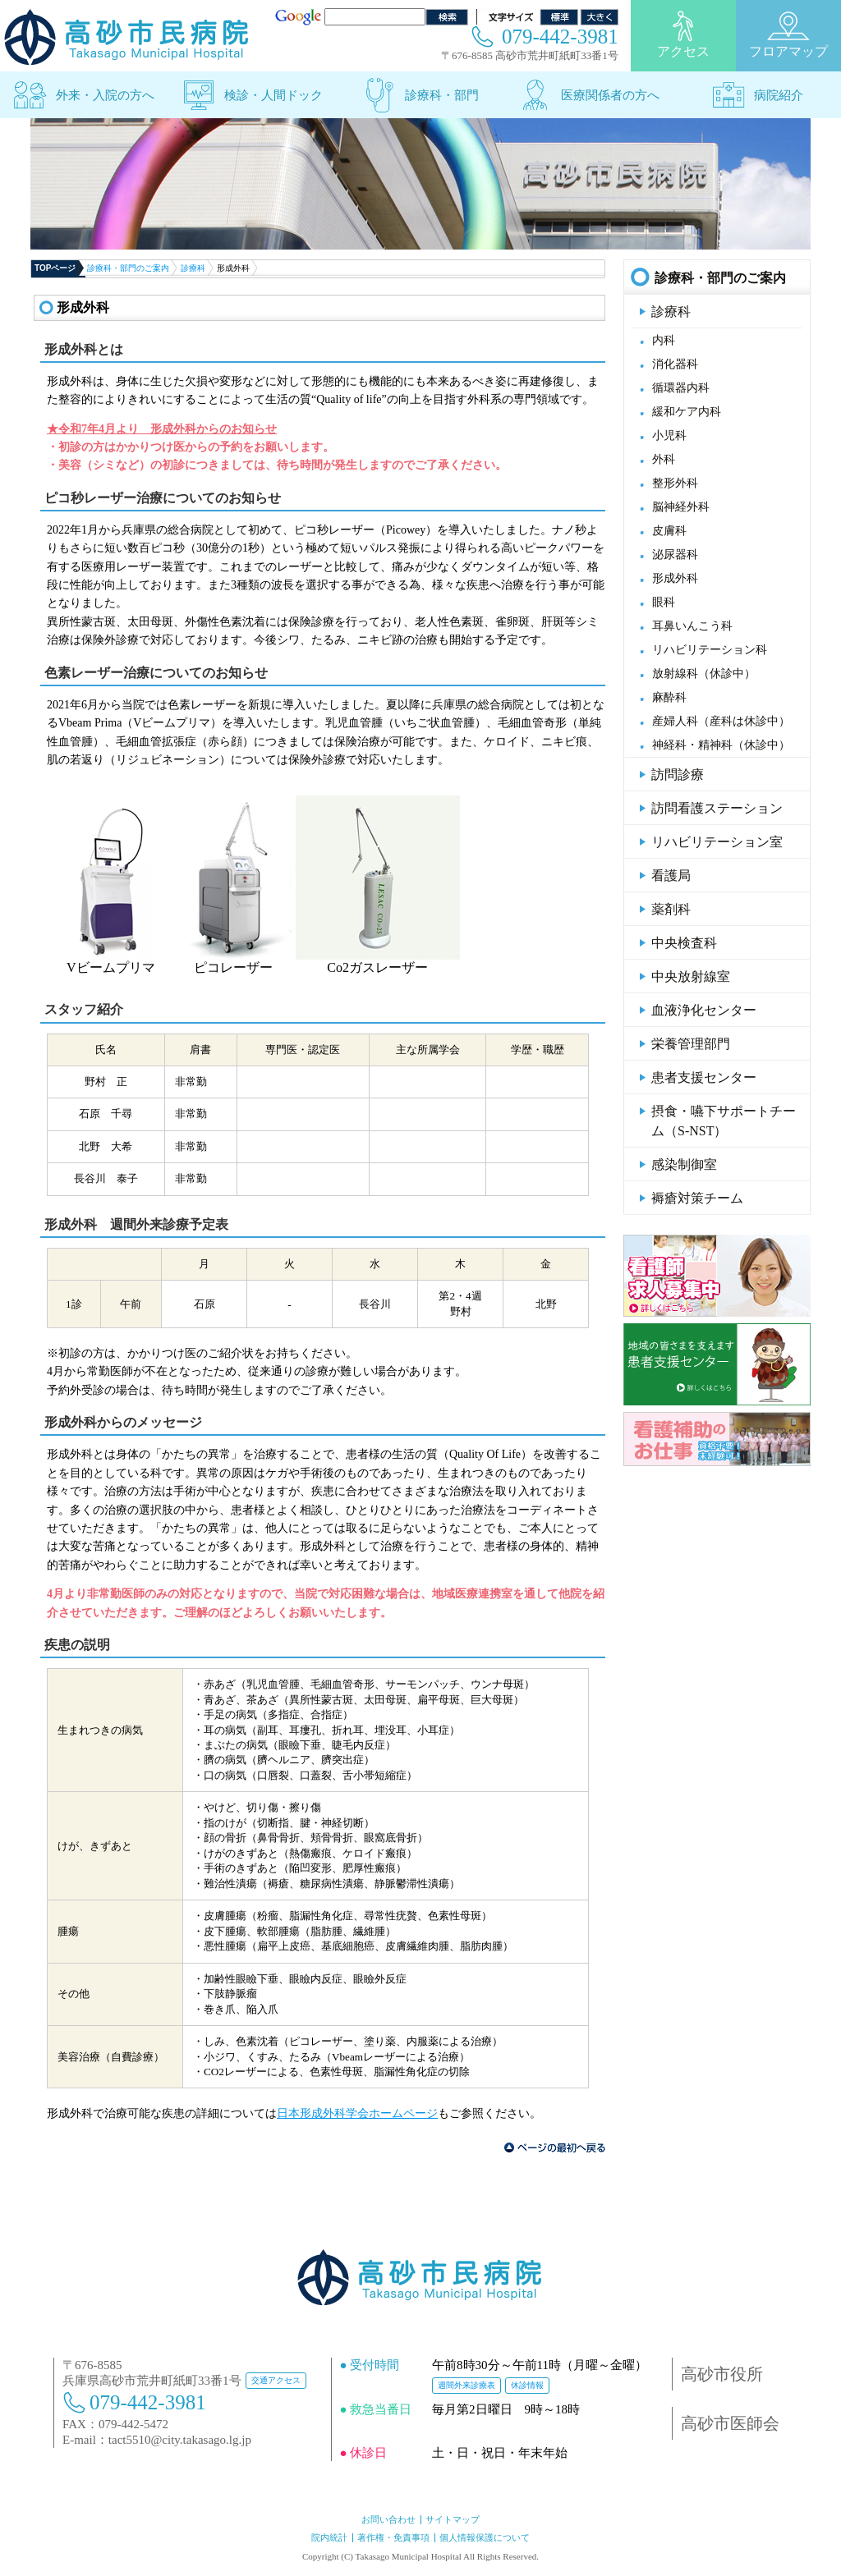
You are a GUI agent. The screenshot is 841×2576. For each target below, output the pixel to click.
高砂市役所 (722, 2374)
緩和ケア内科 (686, 412)
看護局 (671, 875)
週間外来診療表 (466, 2385)
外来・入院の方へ (105, 95)
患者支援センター (703, 1077)
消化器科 (675, 364)
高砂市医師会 (730, 2423)
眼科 (663, 602)
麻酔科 (669, 697)
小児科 (669, 435)
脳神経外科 (681, 507)
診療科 (193, 268)
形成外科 (675, 578)
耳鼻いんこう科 (692, 626)
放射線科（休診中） (704, 673)
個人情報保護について (484, 2537)
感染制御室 (684, 1164)
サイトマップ (452, 2519)
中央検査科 (684, 943)
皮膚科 (669, 531)
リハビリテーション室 (717, 842)
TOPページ (55, 268)
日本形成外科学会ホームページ (357, 2113)
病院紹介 (778, 95)
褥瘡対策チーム (697, 1198)
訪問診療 (677, 775)
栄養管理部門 (690, 1044)
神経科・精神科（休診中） (721, 745)
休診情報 (527, 2385)
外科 (663, 459)
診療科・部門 (442, 95)
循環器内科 (681, 388)
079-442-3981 (560, 36)
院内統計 (329, 2537)
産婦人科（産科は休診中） (721, 721)
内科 (663, 340)
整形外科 (675, 483)
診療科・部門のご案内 (128, 268)
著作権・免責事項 (393, 2537)
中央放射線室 (690, 976)
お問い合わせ (388, 2519)
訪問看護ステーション (717, 808)
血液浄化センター (703, 1010)
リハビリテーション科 (709, 650)
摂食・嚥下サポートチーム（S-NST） (723, 1121)
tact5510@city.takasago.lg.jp (179, 2439)
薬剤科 (671, 909)
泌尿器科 (675, 554)
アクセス (683, 34)
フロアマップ (788, 34)
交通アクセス (276, 2380)
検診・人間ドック (273, 95)
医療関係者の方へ (610, 95)
